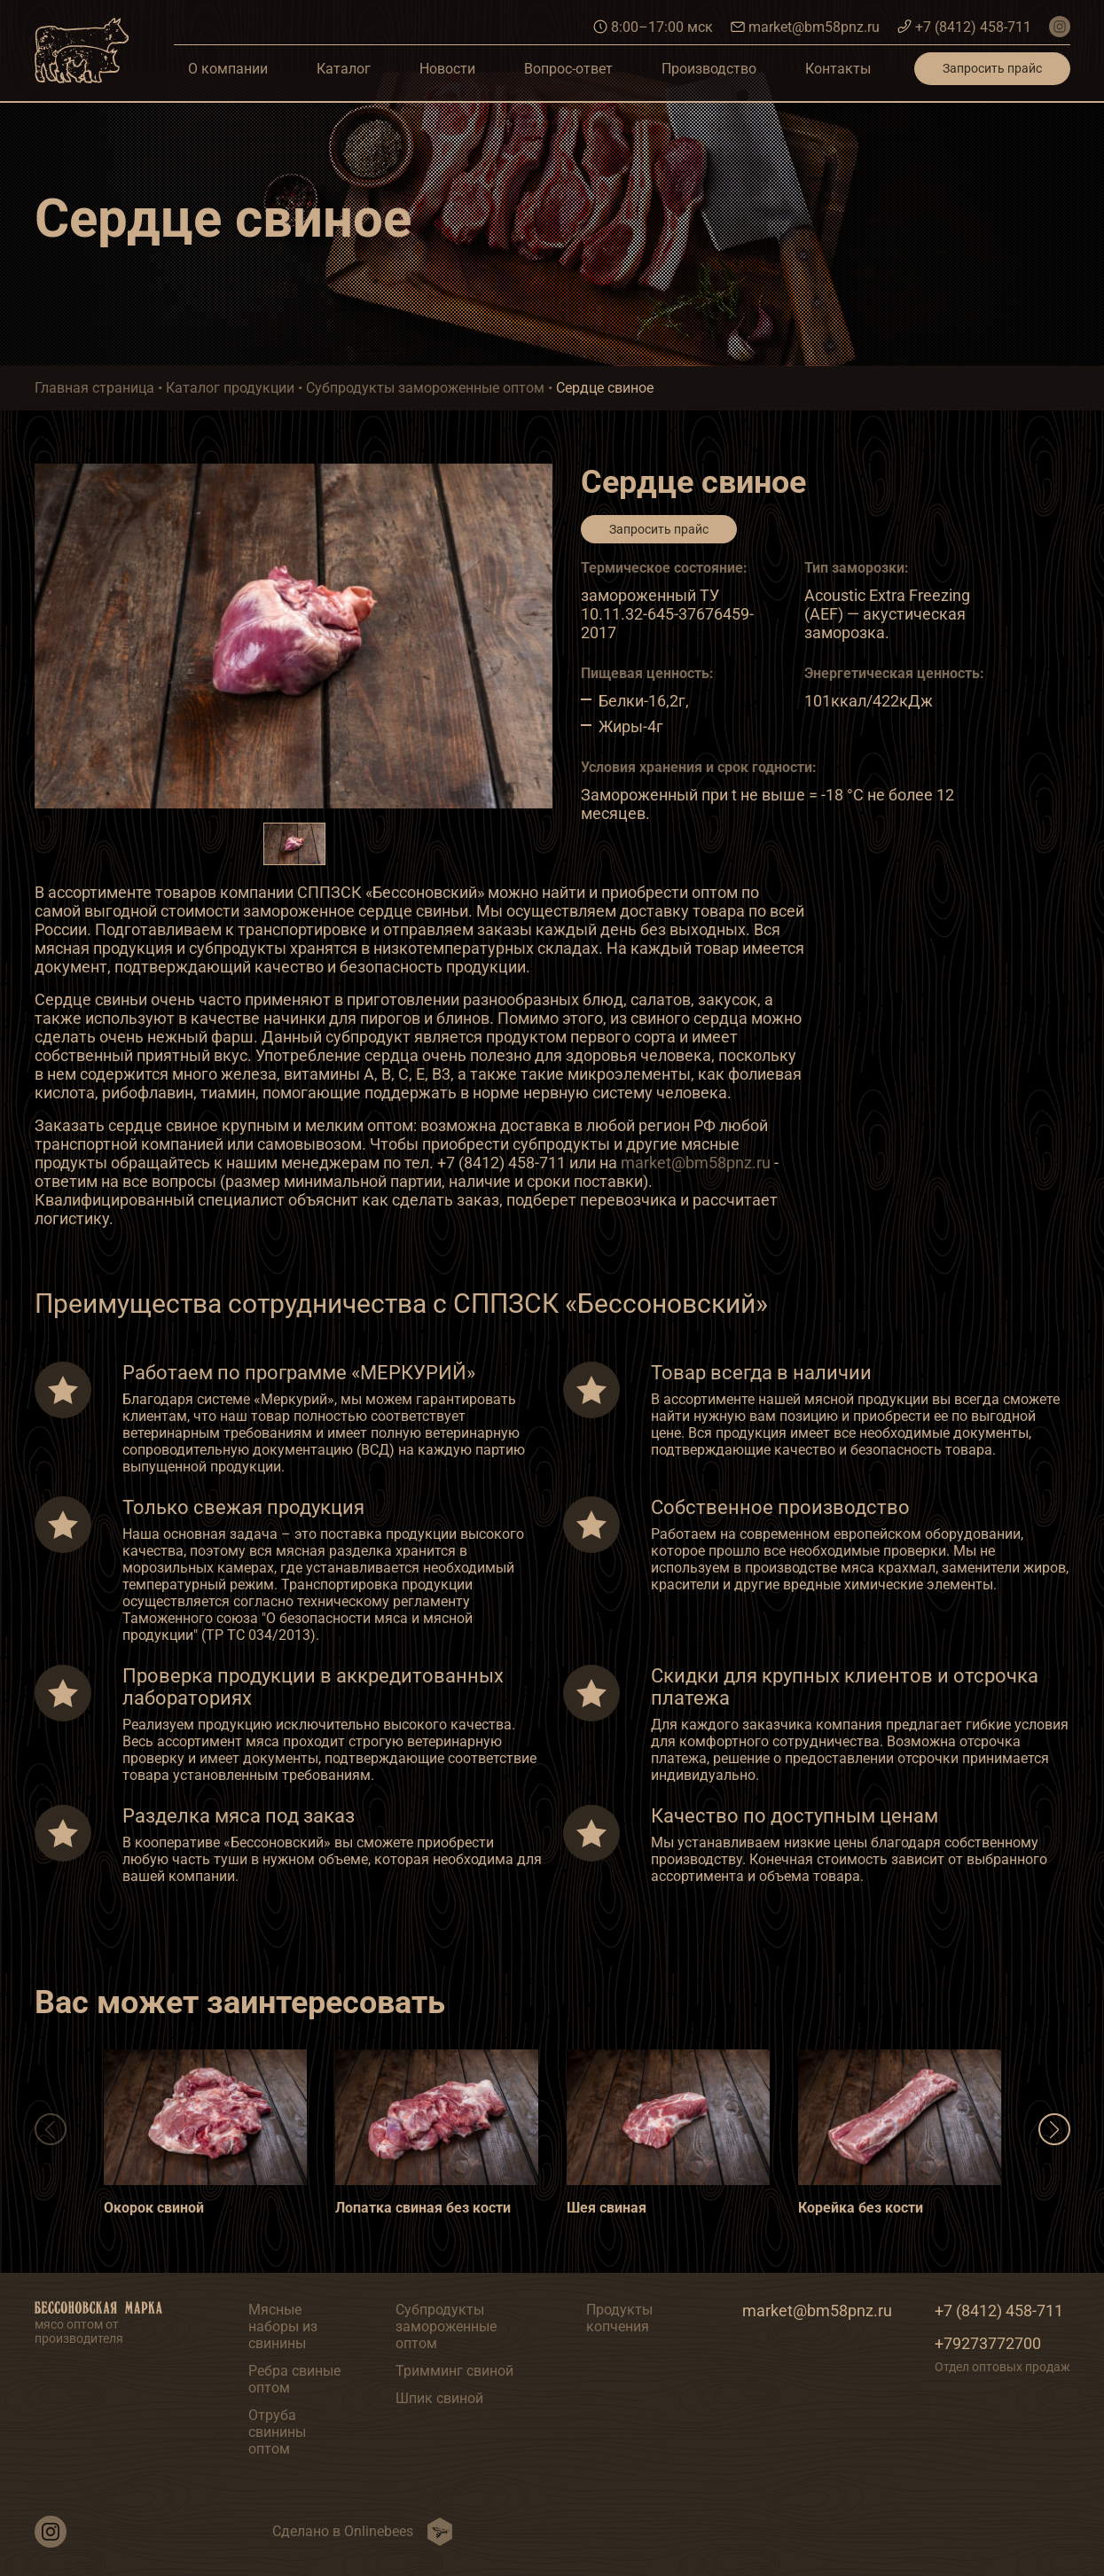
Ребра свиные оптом (294, 2379)
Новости (447, 68)
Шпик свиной (439, 2398)
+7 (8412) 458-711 (964, 27)
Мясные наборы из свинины (282, 2326)
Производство (709, 68)
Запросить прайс (992, 68)
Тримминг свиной (454, 2370)
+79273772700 (988, 2343)
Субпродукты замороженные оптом (446, 2326)
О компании (228, 68)
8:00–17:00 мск (653, 27)
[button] (1054, 2129)
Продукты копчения (619, 2318)
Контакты (838, 68)
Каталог (344, 68)
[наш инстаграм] (1059, 26)
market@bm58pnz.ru (805, 27)
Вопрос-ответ (568, 68)
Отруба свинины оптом (277, 2432)
